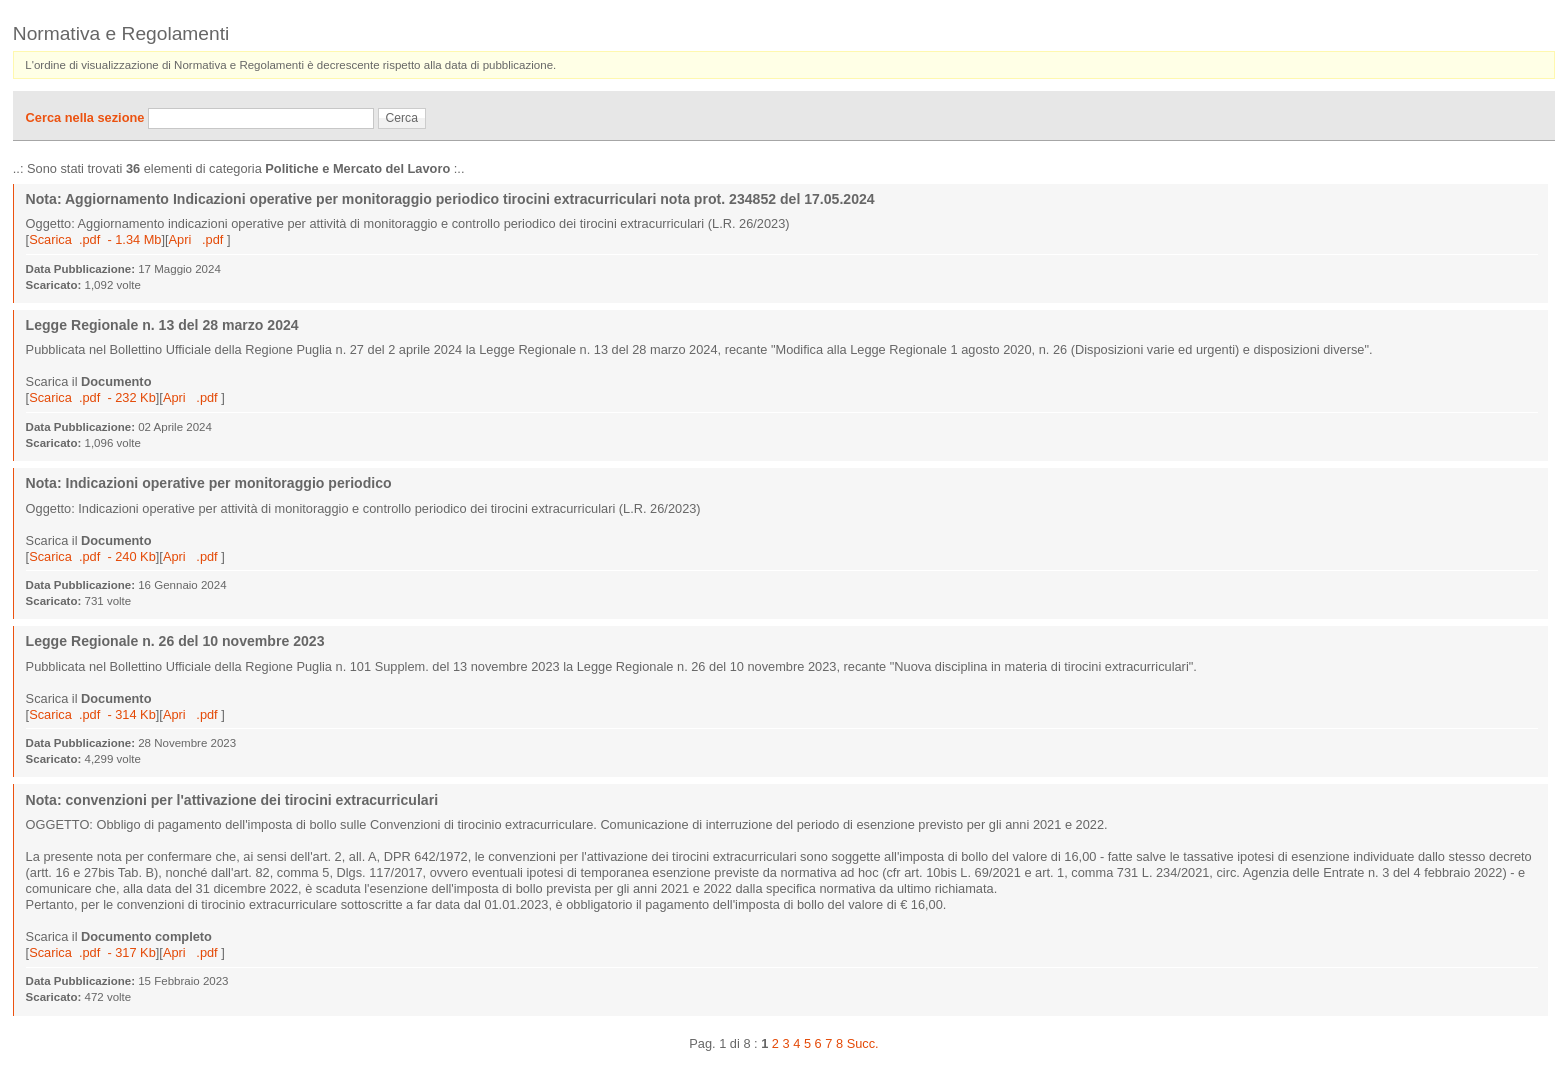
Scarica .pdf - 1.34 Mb (95, 239)
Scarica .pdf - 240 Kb (92, 556)
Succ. (863, 1043)
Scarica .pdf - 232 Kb (92, 397)
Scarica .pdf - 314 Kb (92, 714)
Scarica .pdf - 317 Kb (92, 952)
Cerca (402, 118)
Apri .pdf (198, 239)
